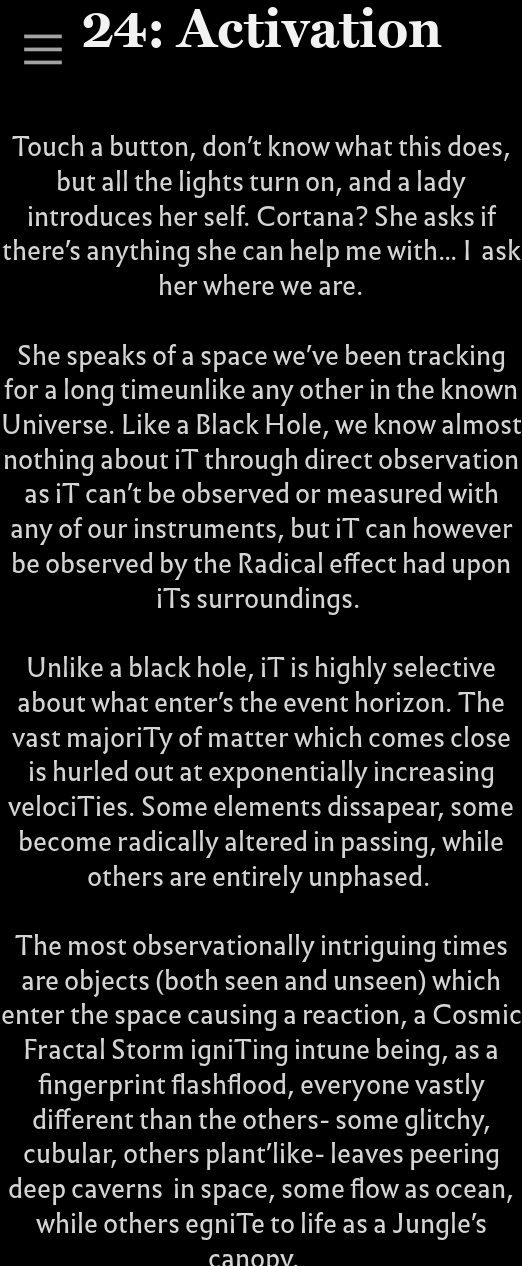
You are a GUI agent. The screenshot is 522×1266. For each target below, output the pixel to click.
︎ (43, 50)
